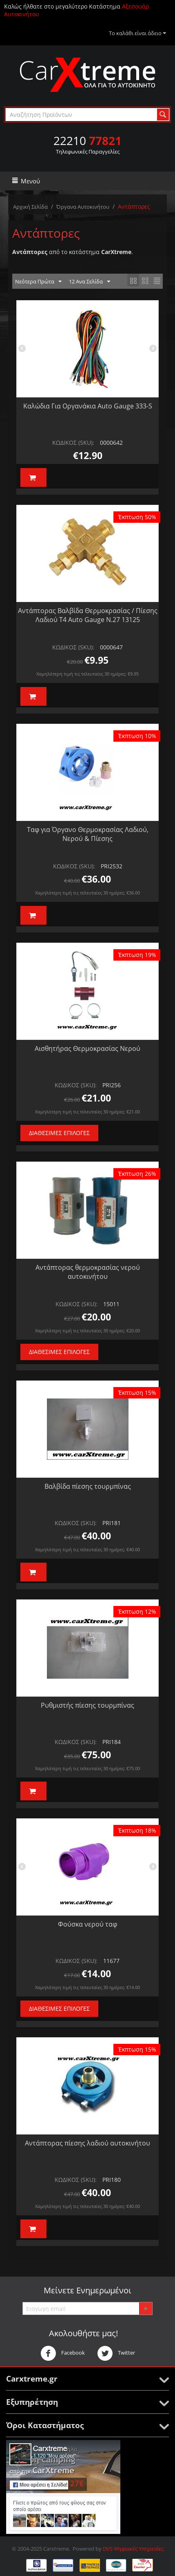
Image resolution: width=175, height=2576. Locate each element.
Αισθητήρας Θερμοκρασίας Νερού (87, 1048)
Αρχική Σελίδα (30, 206)
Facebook (62, 2353)
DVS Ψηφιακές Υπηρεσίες (133, 2548)
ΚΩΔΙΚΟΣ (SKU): (73, 442)
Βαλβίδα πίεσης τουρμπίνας (87, 1486)
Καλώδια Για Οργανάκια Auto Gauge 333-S (87, 405)
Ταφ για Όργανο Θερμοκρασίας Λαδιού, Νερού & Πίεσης (87, 834)
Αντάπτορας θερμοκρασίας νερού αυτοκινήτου (87, 1272)
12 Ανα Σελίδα (89, 282)
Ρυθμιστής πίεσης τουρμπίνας (87, 1705)
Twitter (116, 2353)
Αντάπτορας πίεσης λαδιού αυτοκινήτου (87, 2143)
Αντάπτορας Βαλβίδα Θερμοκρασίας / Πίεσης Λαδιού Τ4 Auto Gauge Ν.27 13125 (87, 615)
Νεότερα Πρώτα (38, 282)
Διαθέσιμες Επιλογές (59, 1133)
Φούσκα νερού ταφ (87, 1924)
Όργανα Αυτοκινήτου (82, 206)
